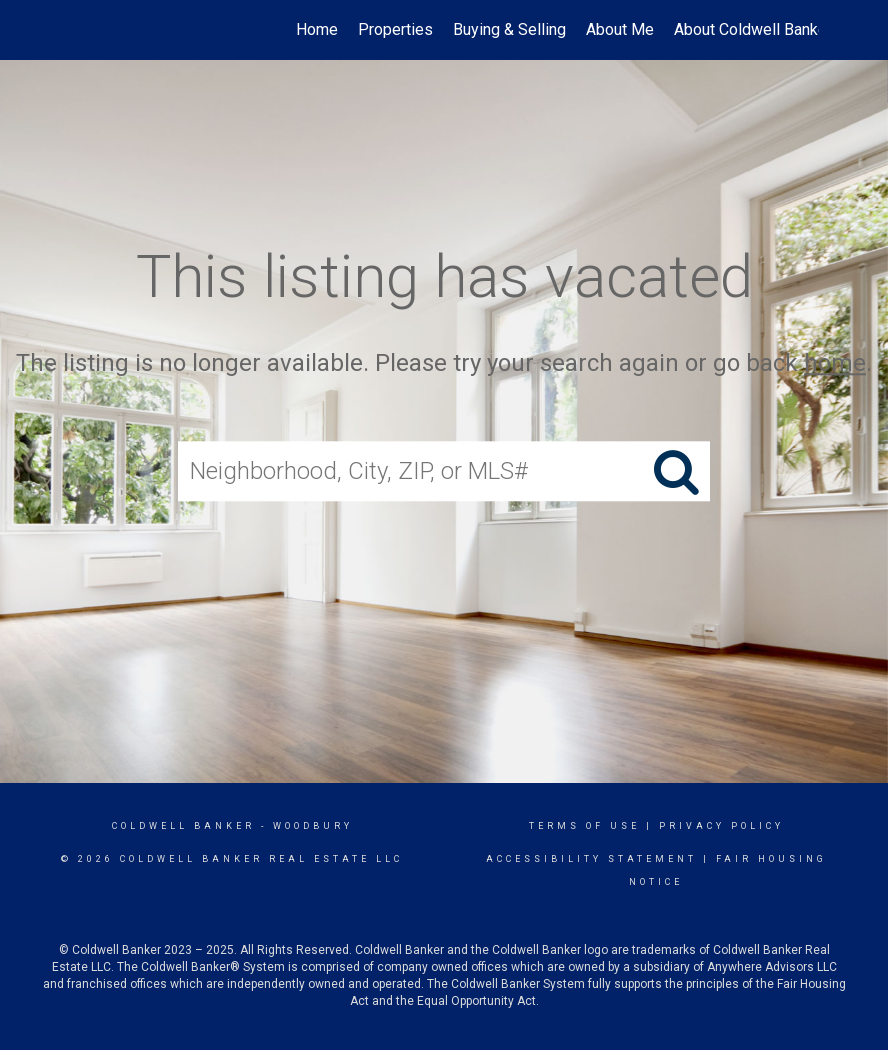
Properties (395, 29)
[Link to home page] (79, 30)
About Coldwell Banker (753, 29)
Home (317, 29)
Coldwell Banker (183, 826)
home (835, 363)
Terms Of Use (584, 826)
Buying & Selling (509, 29)
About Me (620, 29)
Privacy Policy (721, 826)
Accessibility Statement (591, 859)
